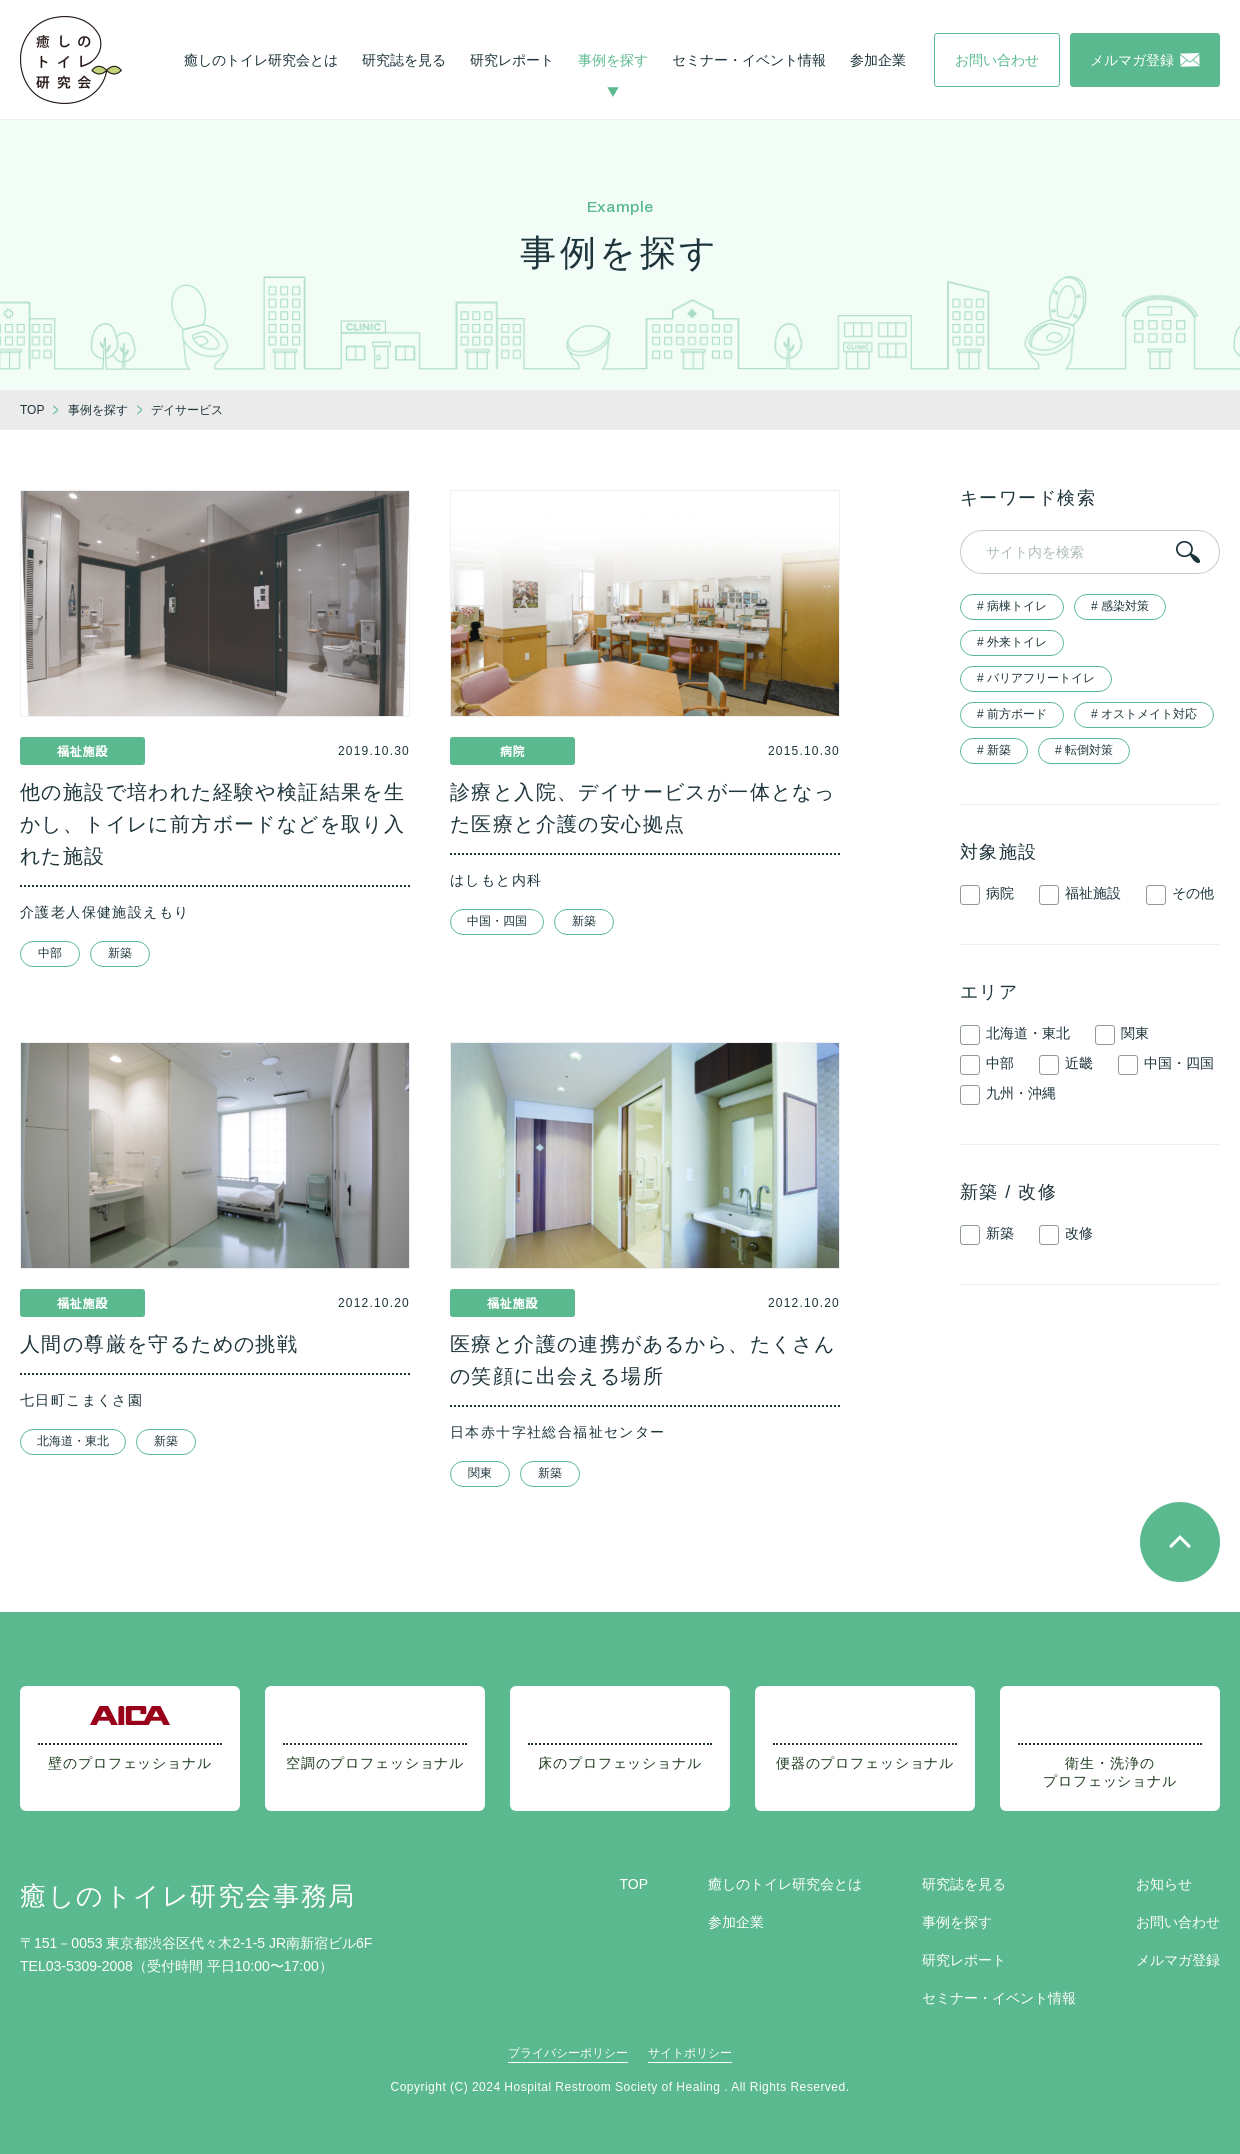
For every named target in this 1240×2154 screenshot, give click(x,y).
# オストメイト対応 (1144, 714)
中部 (50, 953)
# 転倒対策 (1084, 750)
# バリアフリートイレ (1036, 678)
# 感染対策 (1120, 606)
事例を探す (613, 60)
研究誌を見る (404, 60)
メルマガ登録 (1178, 1960)
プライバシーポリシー (568, 2053)
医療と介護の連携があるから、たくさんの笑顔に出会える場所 (642, 1360)
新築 (120, 953)
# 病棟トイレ (1012, 606)
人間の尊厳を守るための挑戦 (159, 1344)
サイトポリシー (690, 2053)
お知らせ (1164, 1884)
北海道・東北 (73, 1441)
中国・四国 (497, 921)
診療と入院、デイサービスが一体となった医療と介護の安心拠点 (642, 808)
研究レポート (512, 60)
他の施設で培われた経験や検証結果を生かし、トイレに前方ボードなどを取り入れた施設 (212, 824)
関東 (480, 1473)
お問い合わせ (1178, 1922)
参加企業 (878, 60)
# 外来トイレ (1012, 642)
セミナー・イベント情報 (749, 60)
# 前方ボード (1012, 714)
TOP (633, 1884)
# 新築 (994, 750)
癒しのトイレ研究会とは (261, 60)
